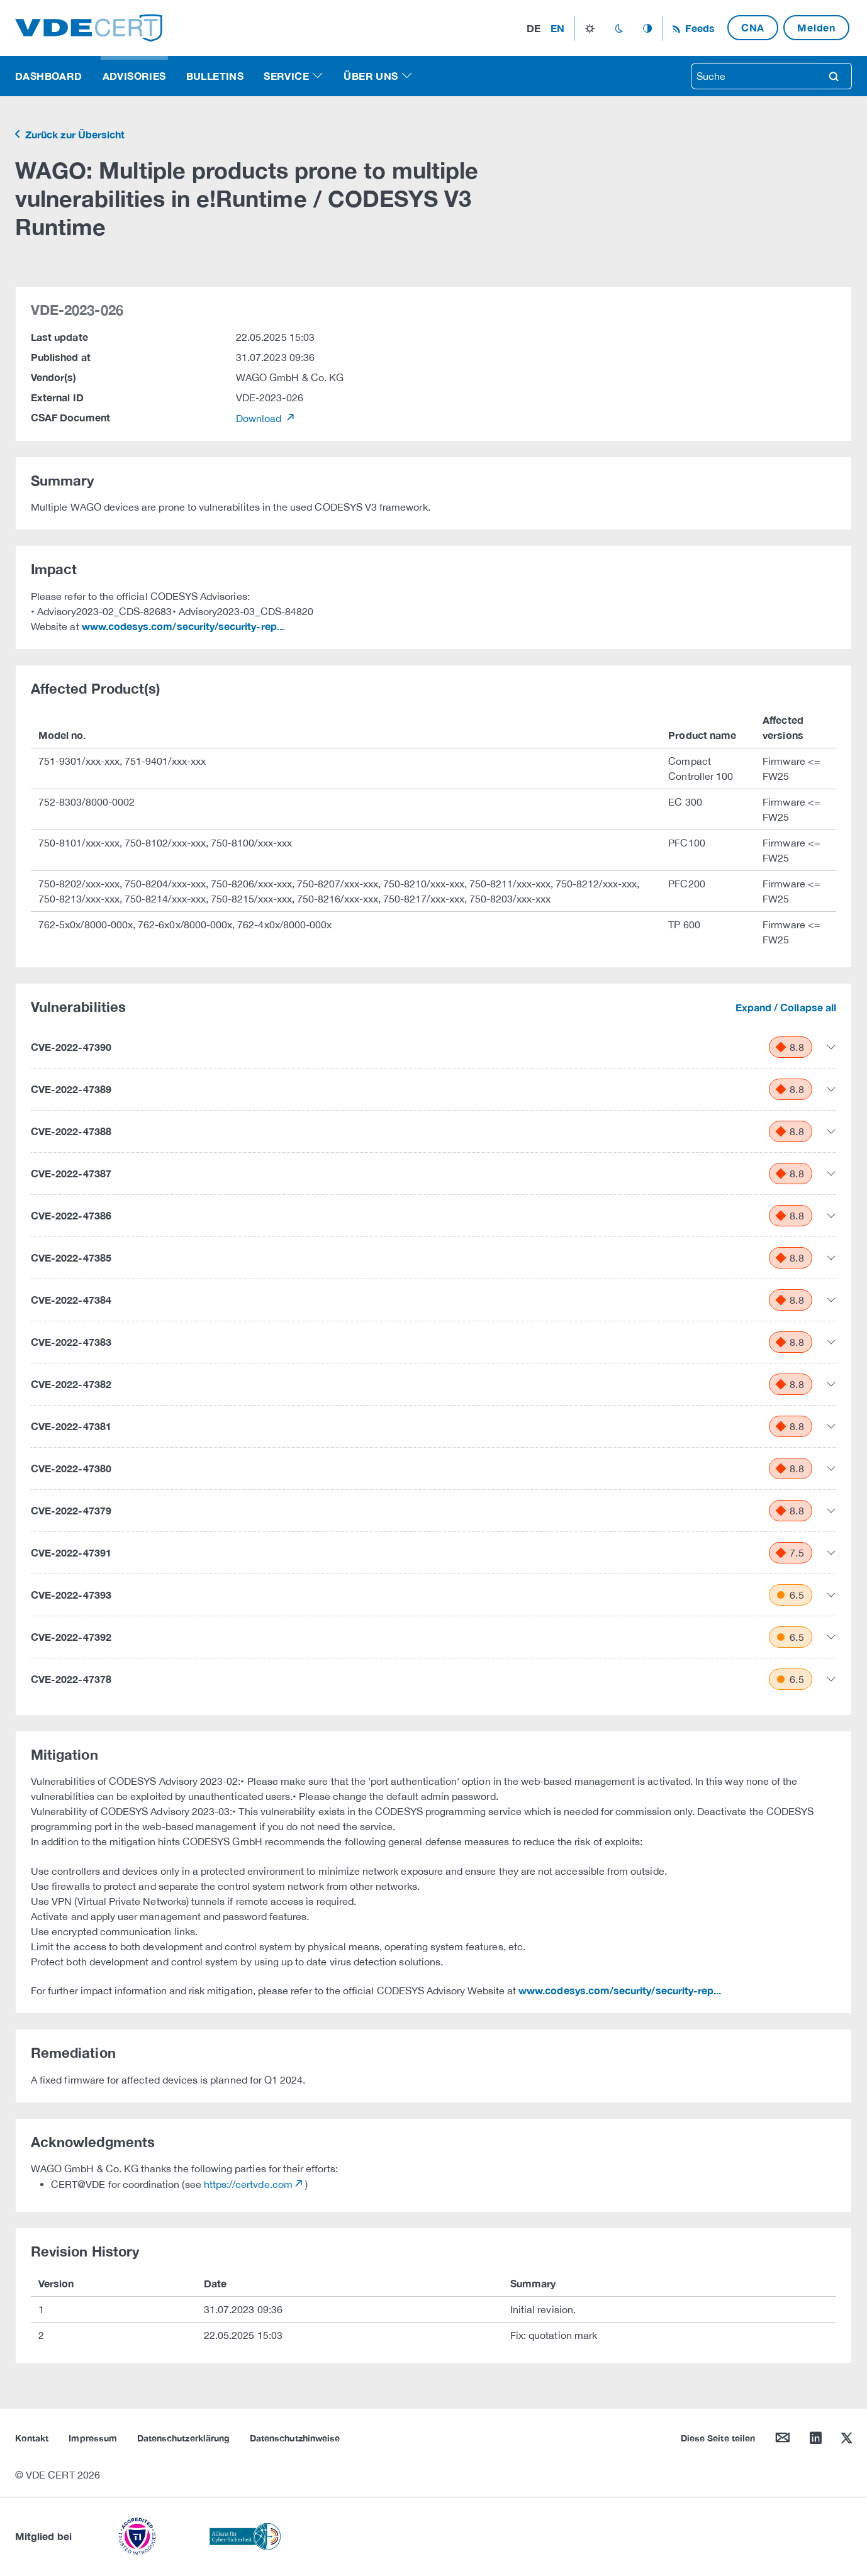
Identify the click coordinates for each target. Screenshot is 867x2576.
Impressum (93, 2438)
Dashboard (48, 76)
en (557, 28)
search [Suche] (834, 76)
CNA (752, 27)
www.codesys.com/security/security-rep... (183, 626)
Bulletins (215, 76)
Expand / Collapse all (786, 1007)
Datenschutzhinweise (295, 2438)
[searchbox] (754, 76)
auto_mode (647, 28)
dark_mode (619, 28)
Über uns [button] (371, 76)
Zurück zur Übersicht (74, 134)
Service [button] (286, 76)
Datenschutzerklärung (183, 2438)
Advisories (134, 76)
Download (260, 418)
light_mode (590, 28)
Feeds (698, 28)
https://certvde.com (248, 2184)
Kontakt (31, 2438)
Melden (816, 27)
